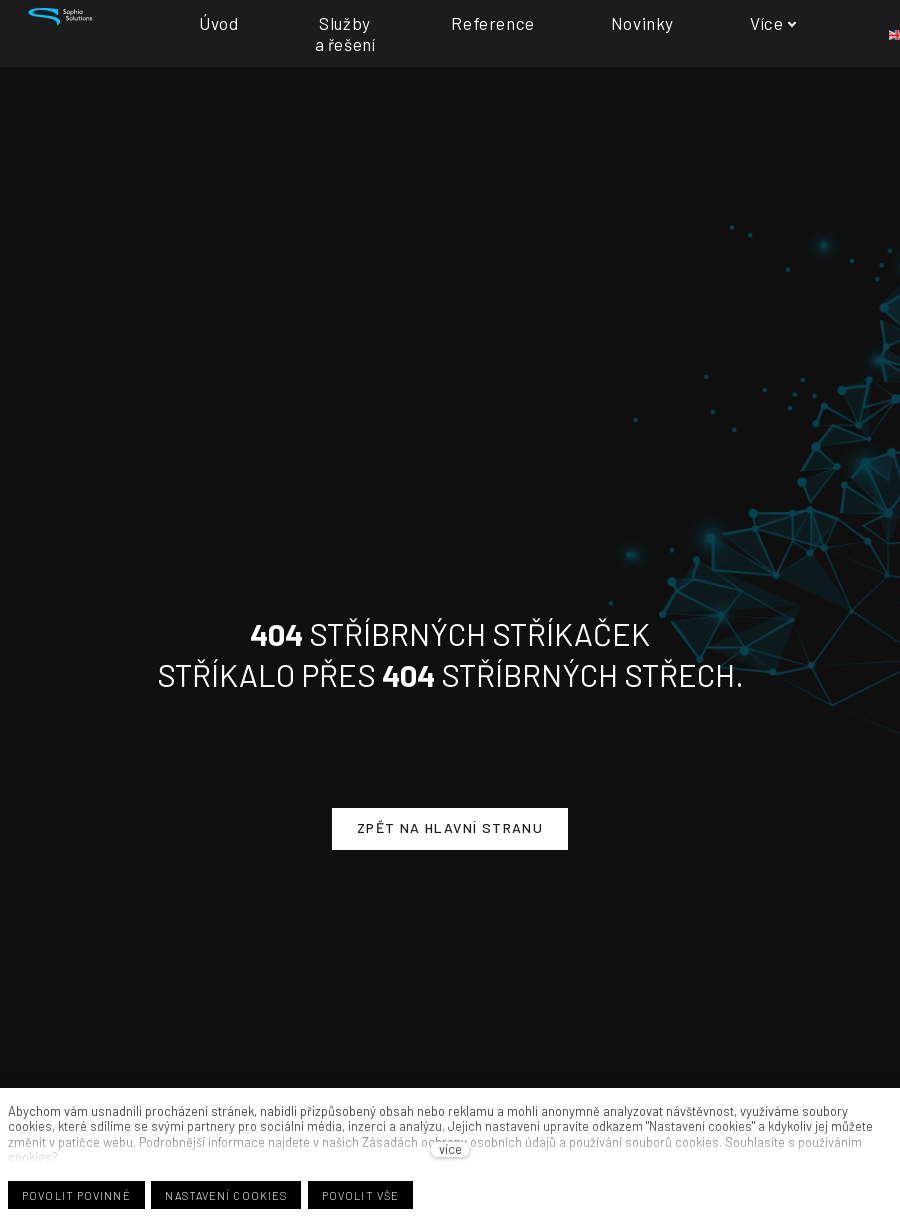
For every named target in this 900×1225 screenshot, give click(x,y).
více (450, 1149)
